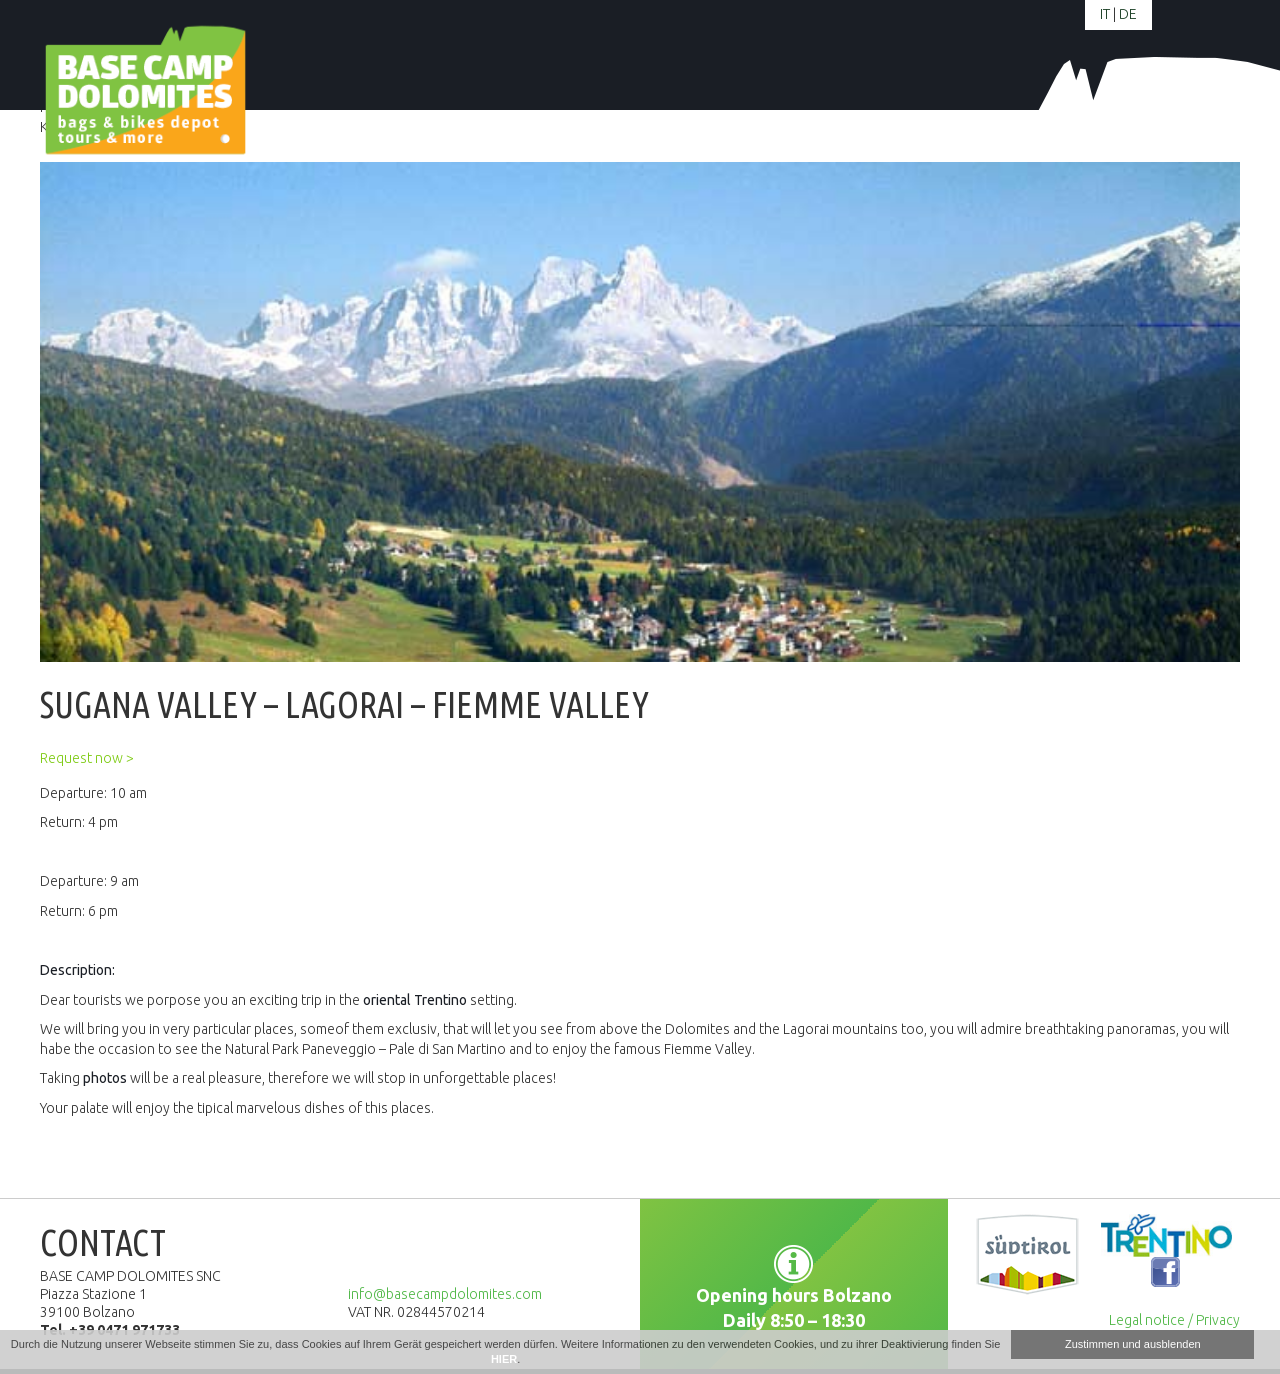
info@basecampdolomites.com (445, 1294)
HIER (504, 1359)
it (1105, 14)
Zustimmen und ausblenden (1133, 1344)
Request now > (87, 758)
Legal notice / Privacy (1174, 1320)
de (1128, 14)
